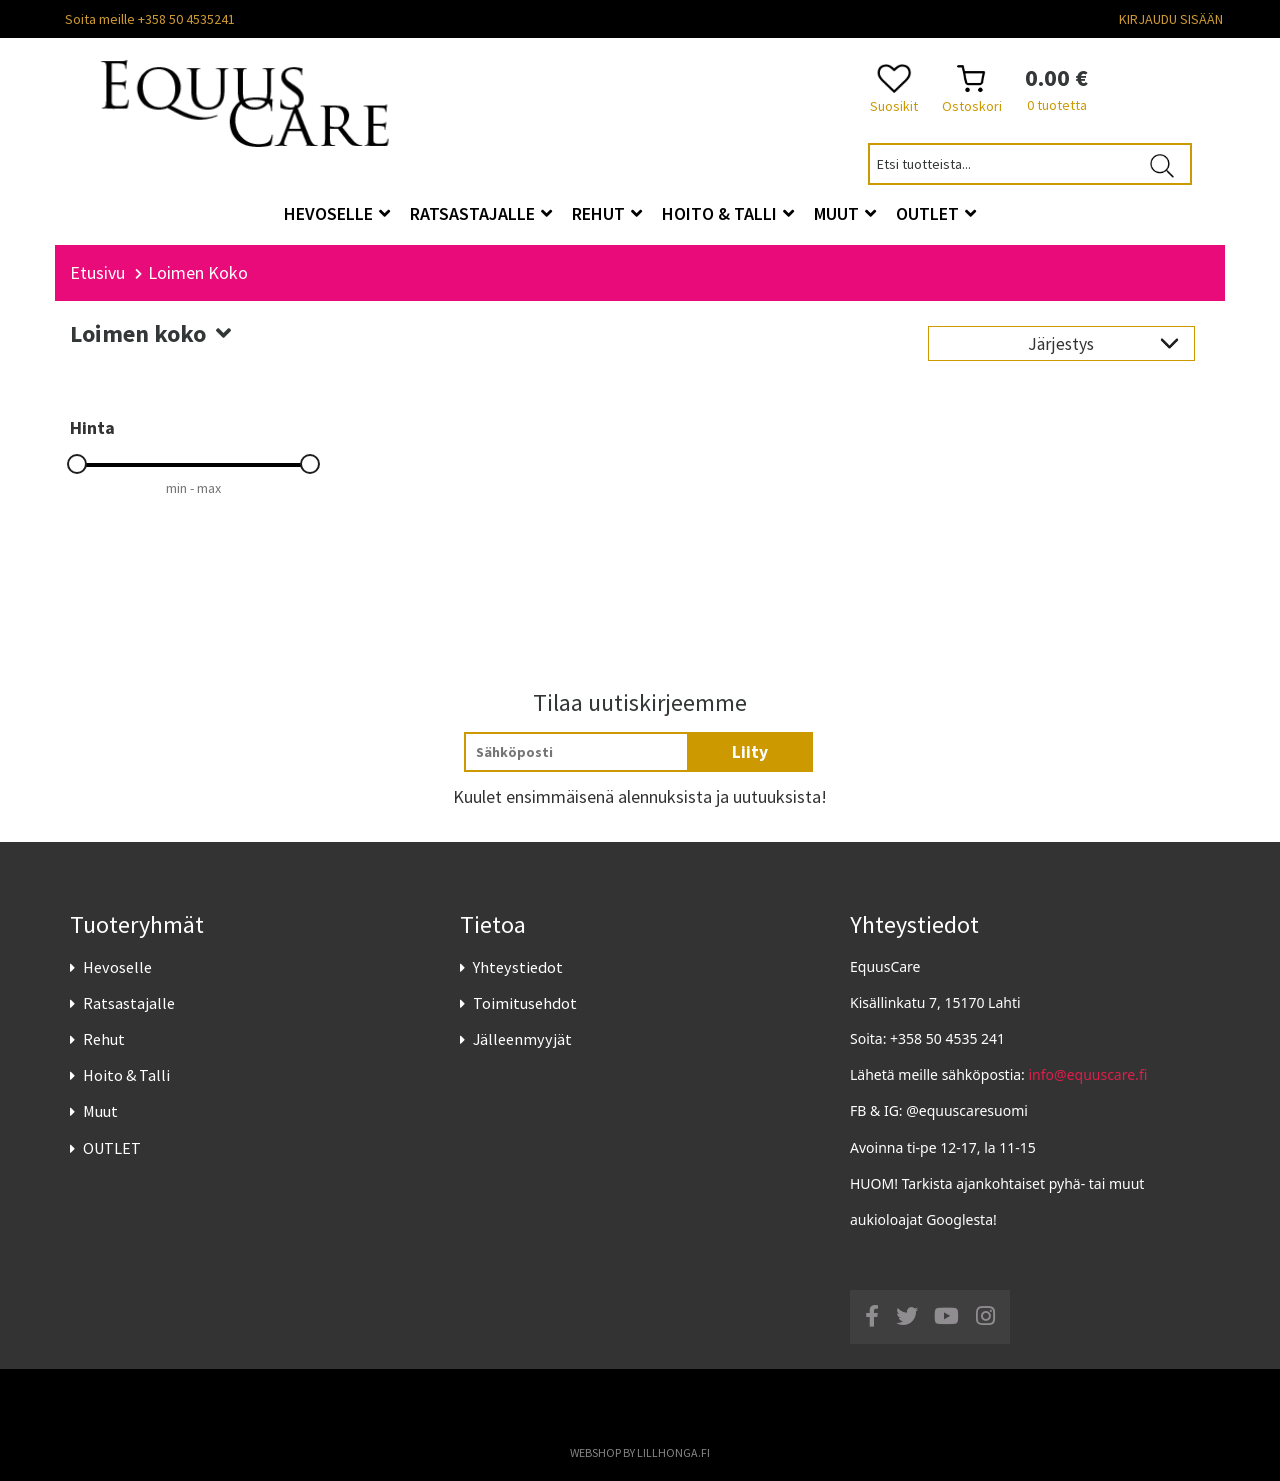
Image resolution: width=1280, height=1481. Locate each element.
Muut (100, 1111)
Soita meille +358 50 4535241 (150, 19)
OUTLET (112, 1148)
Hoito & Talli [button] (728, 213)
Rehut (104, 1039)
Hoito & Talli (126, 1075)
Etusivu (97, 272)
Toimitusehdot (525, 1003)
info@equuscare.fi (1088, 1074)
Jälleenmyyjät (522, 1039)
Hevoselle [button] (337, 213)
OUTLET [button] (936, 213)
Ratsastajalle (129, 1003)
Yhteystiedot (518, 967)
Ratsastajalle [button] (481, 213)
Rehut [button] (607, 213)
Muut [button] (845, 213)
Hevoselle (117, 967)
